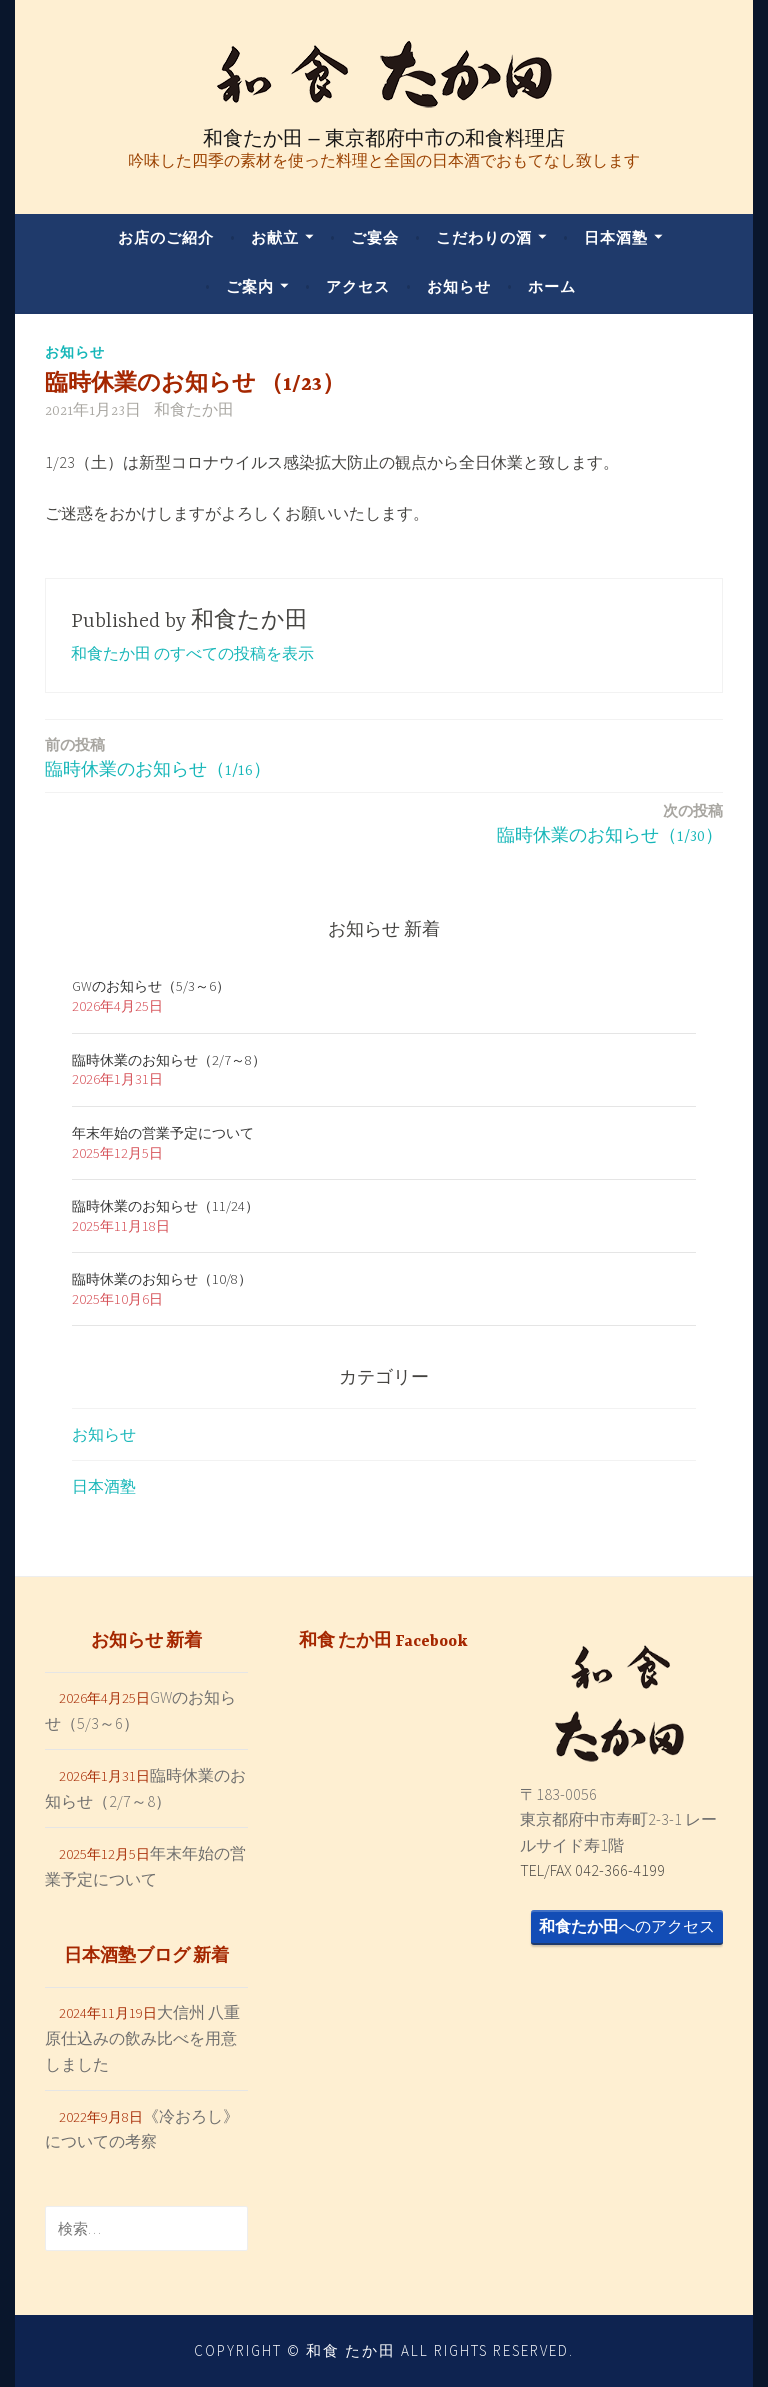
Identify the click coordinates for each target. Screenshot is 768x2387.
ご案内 (250, 286)
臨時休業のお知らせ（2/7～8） (169, 1060)
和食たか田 (194, 411)
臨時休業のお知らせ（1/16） (158, 756)
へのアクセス (627, 1926)
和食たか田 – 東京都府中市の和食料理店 (384, 138)
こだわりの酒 (484, 237)
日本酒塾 (616, 237)
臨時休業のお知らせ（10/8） (162, 1279)
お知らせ (459, 286)
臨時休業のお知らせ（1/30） (610, 822)
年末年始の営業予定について (163, 1133)
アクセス (358, 286)
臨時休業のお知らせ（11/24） (165, 1206)
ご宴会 (375, 237)
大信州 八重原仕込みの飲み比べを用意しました (142, 2037)
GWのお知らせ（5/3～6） (151, 986)
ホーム (552, 286)
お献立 (275, 237)
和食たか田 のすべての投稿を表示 (192, 653)
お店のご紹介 (166, 237)
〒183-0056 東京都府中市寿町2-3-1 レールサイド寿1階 (618, 1819)
